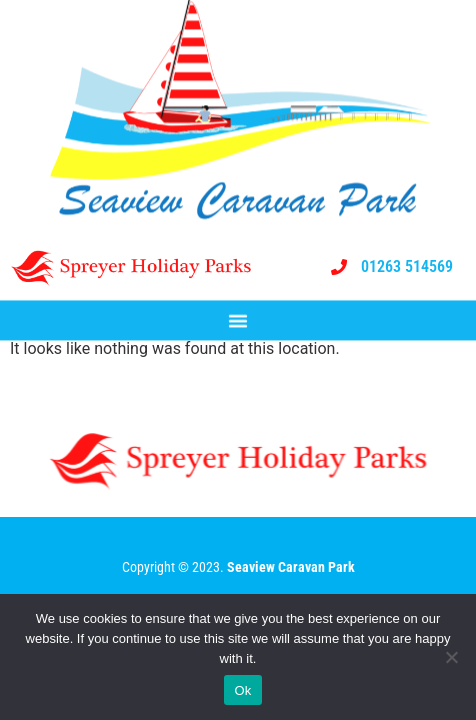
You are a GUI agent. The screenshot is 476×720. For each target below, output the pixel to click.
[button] (238, 322)
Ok (242, 690)
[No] (451, 657)
